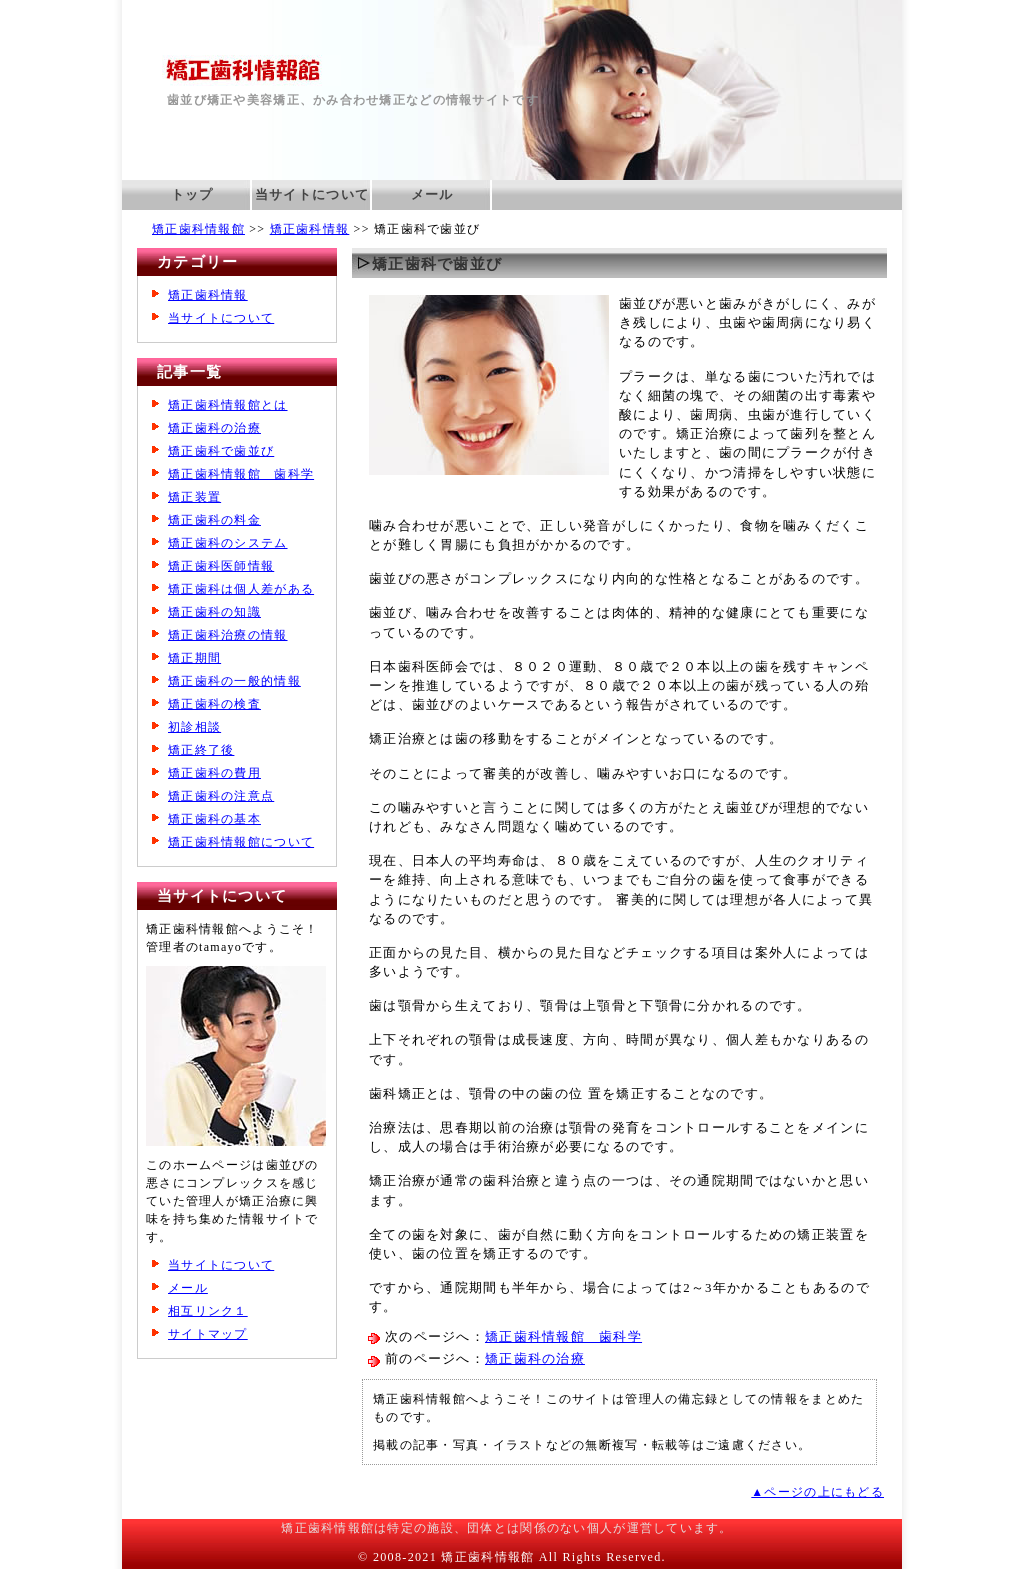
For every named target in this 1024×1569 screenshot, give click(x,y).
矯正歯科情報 (310, 229)
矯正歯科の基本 (214, 819)
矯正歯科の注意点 (221, 796)
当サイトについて (312, 195)
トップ (192, 195)
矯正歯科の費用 (214, 773)
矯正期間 (194, 658)
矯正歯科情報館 (198, 229)
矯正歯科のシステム (228, 543)
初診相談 (194, 727)
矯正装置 (194, 497)
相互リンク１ (208, 1311)
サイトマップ (208, 1334)
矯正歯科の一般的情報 (234, 681)
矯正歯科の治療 (535, 1359)
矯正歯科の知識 (214, 612)
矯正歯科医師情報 (221, 566)
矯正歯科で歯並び (221, 451)
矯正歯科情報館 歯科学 (563, 1337)
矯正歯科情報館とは (228, 405)
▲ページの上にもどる (817, 1492)
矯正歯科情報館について (241, 842)
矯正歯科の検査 (214, 704)
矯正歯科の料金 (214, 520)
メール (432, 195)
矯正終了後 (201, 750)
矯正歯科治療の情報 (228, 635)
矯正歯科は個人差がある (241, 589)
